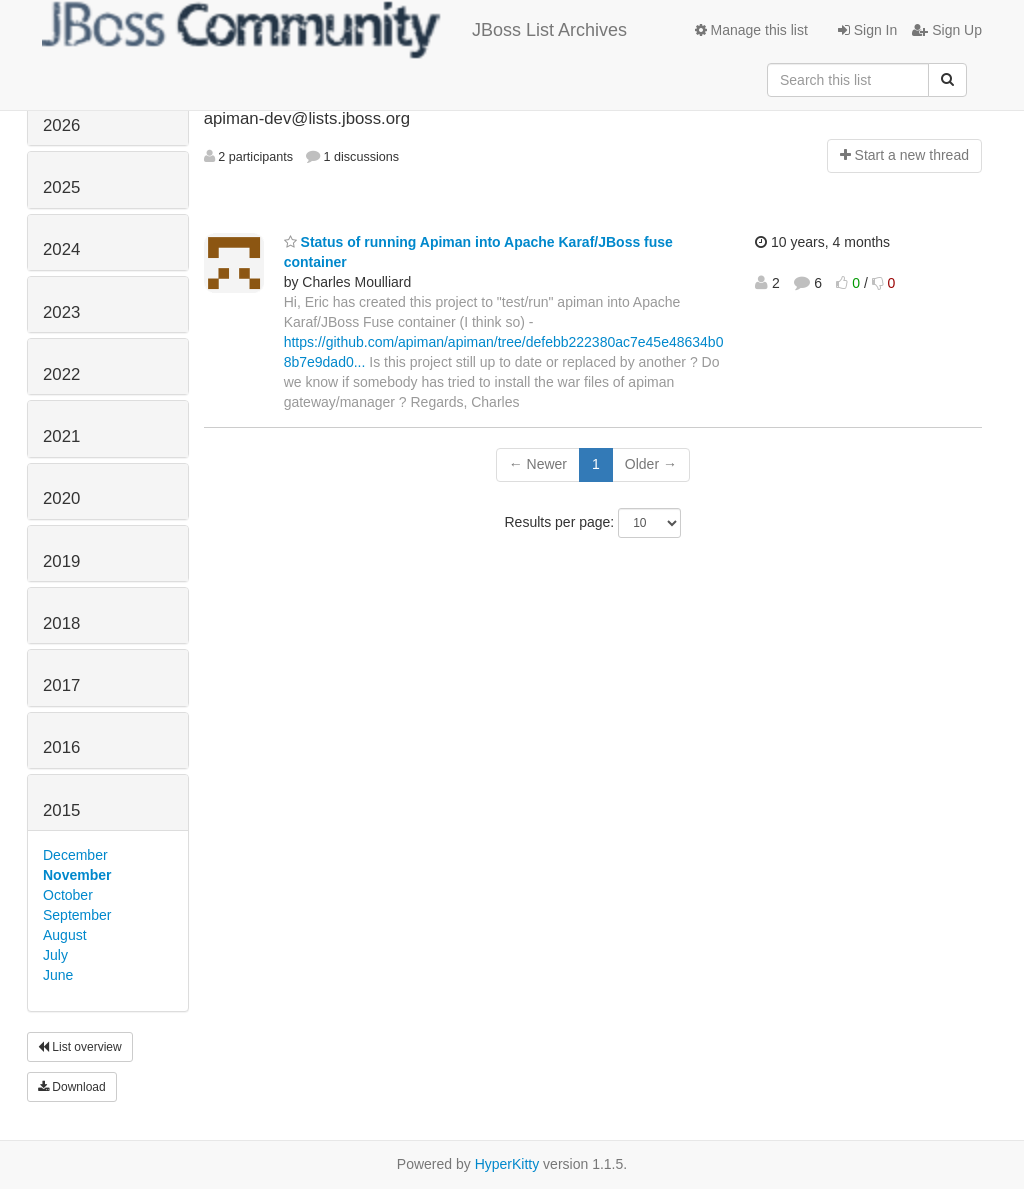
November (77, 875)
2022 (61, 374)
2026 (61, 125)
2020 (61, 498)
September (77, 915)
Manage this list (751, 30)
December (75, 855)
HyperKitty (507, 1164)
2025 (61, 187)
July (55, 955)
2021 (61, 436)
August (65, 935)
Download (72, 1087)
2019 (61, 561)
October (68, 895)
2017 (61, 685)
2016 (61, 747)
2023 (61, 312)
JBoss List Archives (334, 30)
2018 (61, 623)
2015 (61, 810)
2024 (61, 249)
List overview (80, 1047)
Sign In (867, 30)
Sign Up (947, 30)
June (58, 975)
